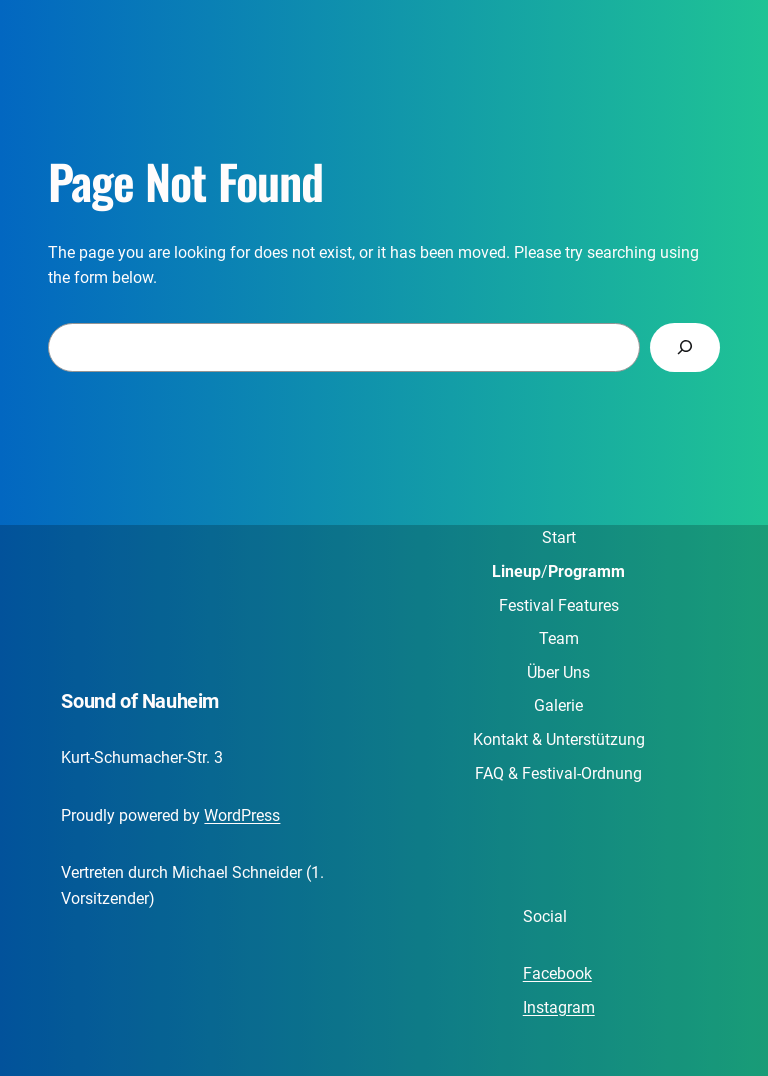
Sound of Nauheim (140, 701)
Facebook (557, 973)
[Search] (685, 347)
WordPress (242, 815)
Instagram (559, 1007)
